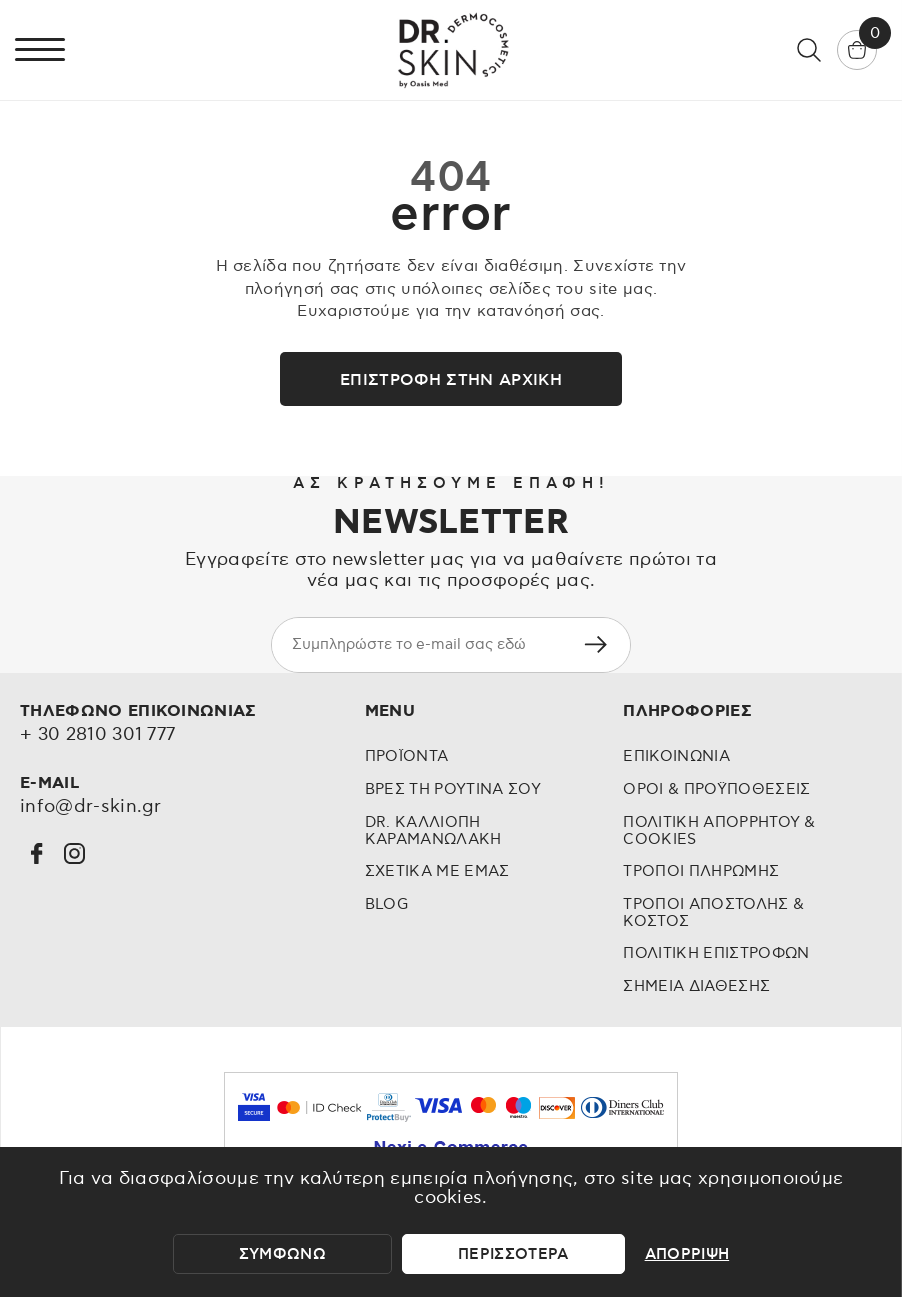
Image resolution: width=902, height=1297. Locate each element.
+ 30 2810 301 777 (97, 735)
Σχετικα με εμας (437, 871)
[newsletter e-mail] (416, 645)
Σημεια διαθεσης (696, 986)
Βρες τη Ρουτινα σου (453, 789)
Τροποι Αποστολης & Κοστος (713, 913)
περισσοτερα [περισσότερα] (513, 1254)
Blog (386, 904)
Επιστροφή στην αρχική (451, 380)
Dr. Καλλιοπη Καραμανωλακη (433, 831)
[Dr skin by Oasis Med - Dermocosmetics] (451, 50)
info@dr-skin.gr (91, 807)
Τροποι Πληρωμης (701, 871)
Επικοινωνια (676, 756)
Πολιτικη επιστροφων (716, 953)
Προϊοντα (407, 756)
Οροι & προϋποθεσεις (716, 789)
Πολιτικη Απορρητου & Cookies (719, 831)
